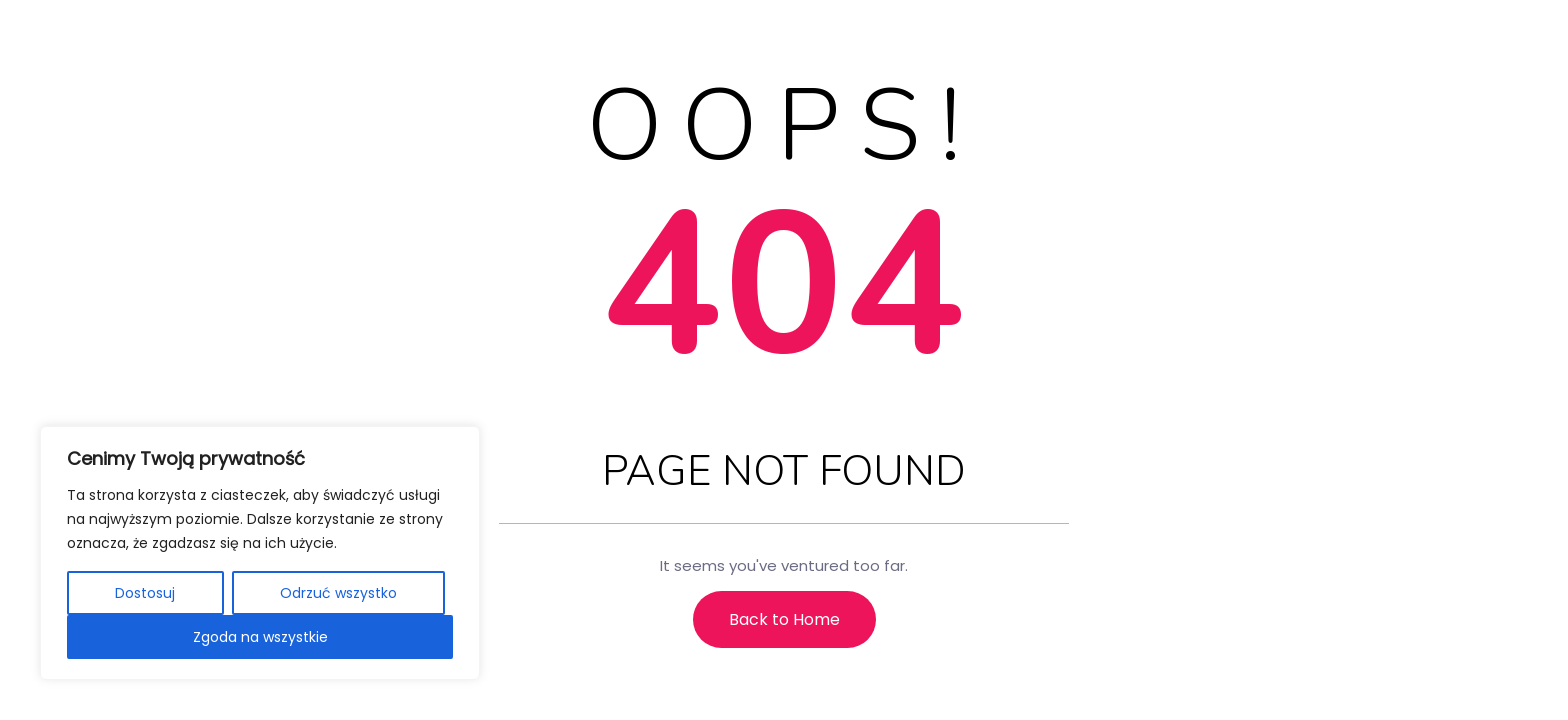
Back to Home (784, 619)
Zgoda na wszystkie (260, 637)
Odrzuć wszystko (338, 593)
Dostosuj (145, 593)
